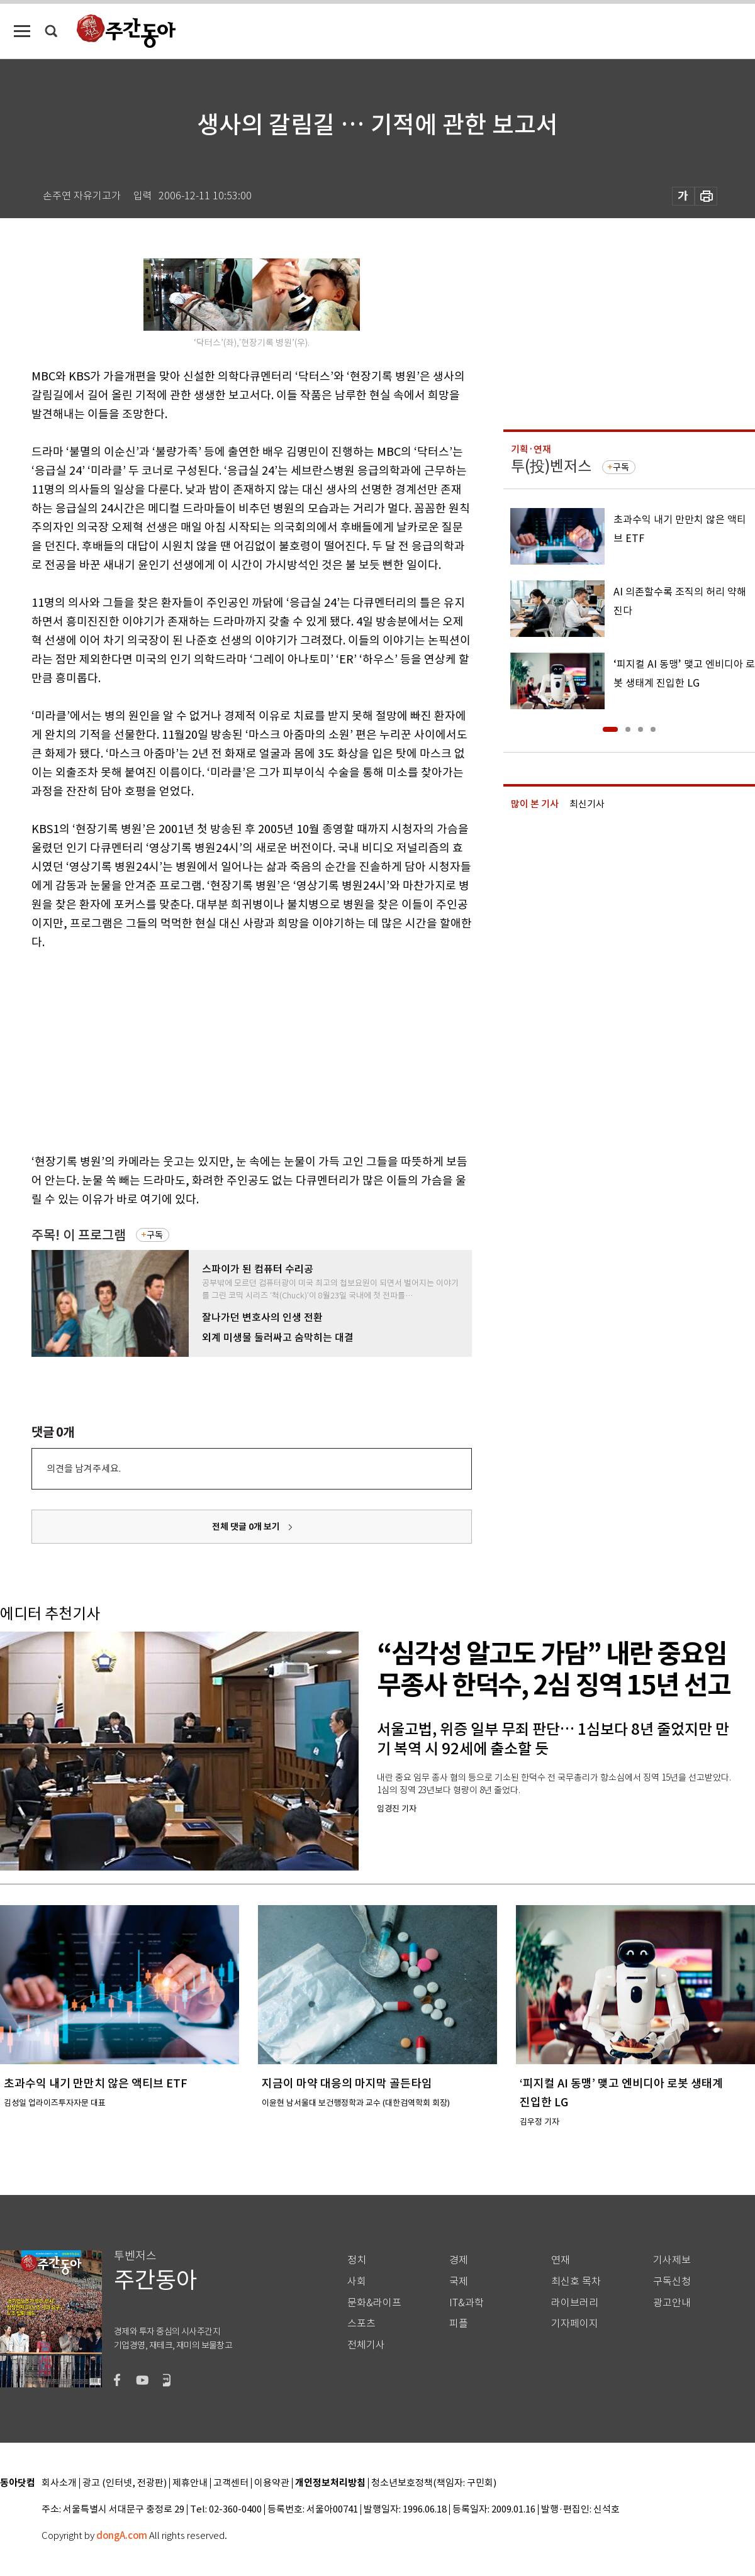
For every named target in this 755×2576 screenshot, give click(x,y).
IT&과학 (466, 2303)
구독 (155, 1235)
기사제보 (672, 2260)
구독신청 (672, 2281)
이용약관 (271, 2483)
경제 (458, 2260)
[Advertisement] (220, 1049)
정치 (356, 2260)
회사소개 (59, 2483)
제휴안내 (190, 2483)
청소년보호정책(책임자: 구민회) (433, 2483)
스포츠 (361, 2324)
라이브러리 (574, 2303)
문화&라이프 (374, 2303)
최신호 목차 (576, 2281)
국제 (458, 2281)
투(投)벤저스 (551, 466)
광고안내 (672, 2303)
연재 (560, 2260)
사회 (356, 2281)
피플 (458, 2324)
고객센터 (231, 2483)
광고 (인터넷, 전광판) (124, 2483)
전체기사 (366, 2345)
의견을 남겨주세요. (84, 1468)
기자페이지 (574, 2324)
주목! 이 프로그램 (78, 1235)
